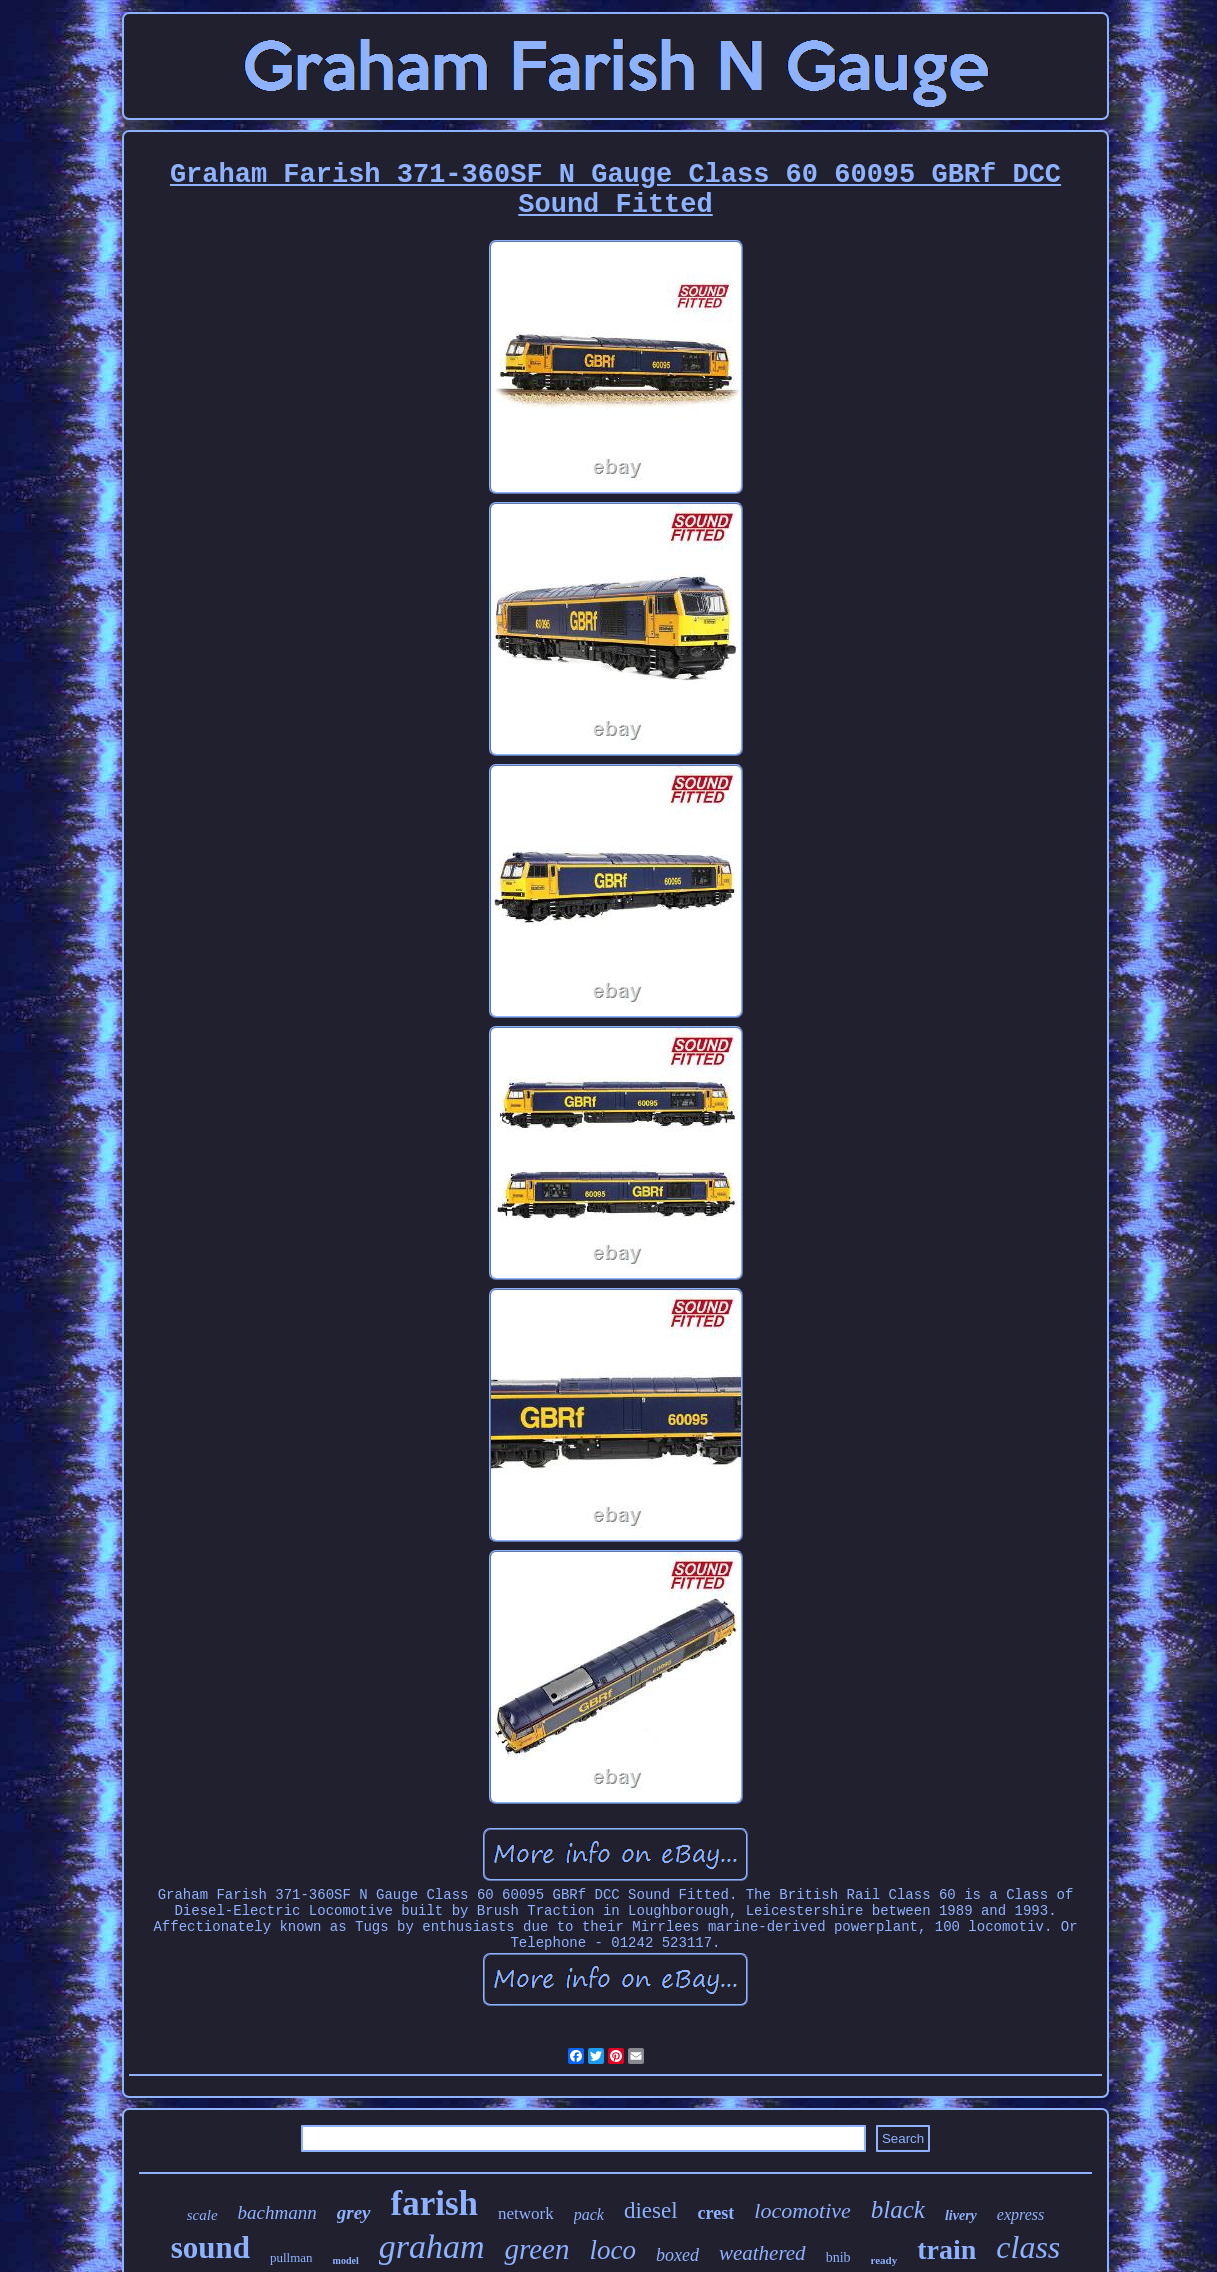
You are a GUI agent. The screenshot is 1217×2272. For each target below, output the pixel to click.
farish (435, 2203)
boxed (677, 2255)
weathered (762, 2253)
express (1020, 2214)
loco (612, 2250)
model (346, 2260)
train (946, 2249)
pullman (291, 2257)
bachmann (277, 2212)
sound (210, 2247)
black (898, 2209)
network (526, 2213)
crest (716, 2213)
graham (432, 2246)
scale (202, 2215)
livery (961, 2215)
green (536, 2249)
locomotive (802, 2210)
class (1028, 2247)
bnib (838, 2257)
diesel (651, 2210)
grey (354, 2212)
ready (884, 2260)
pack (589, 2214)
